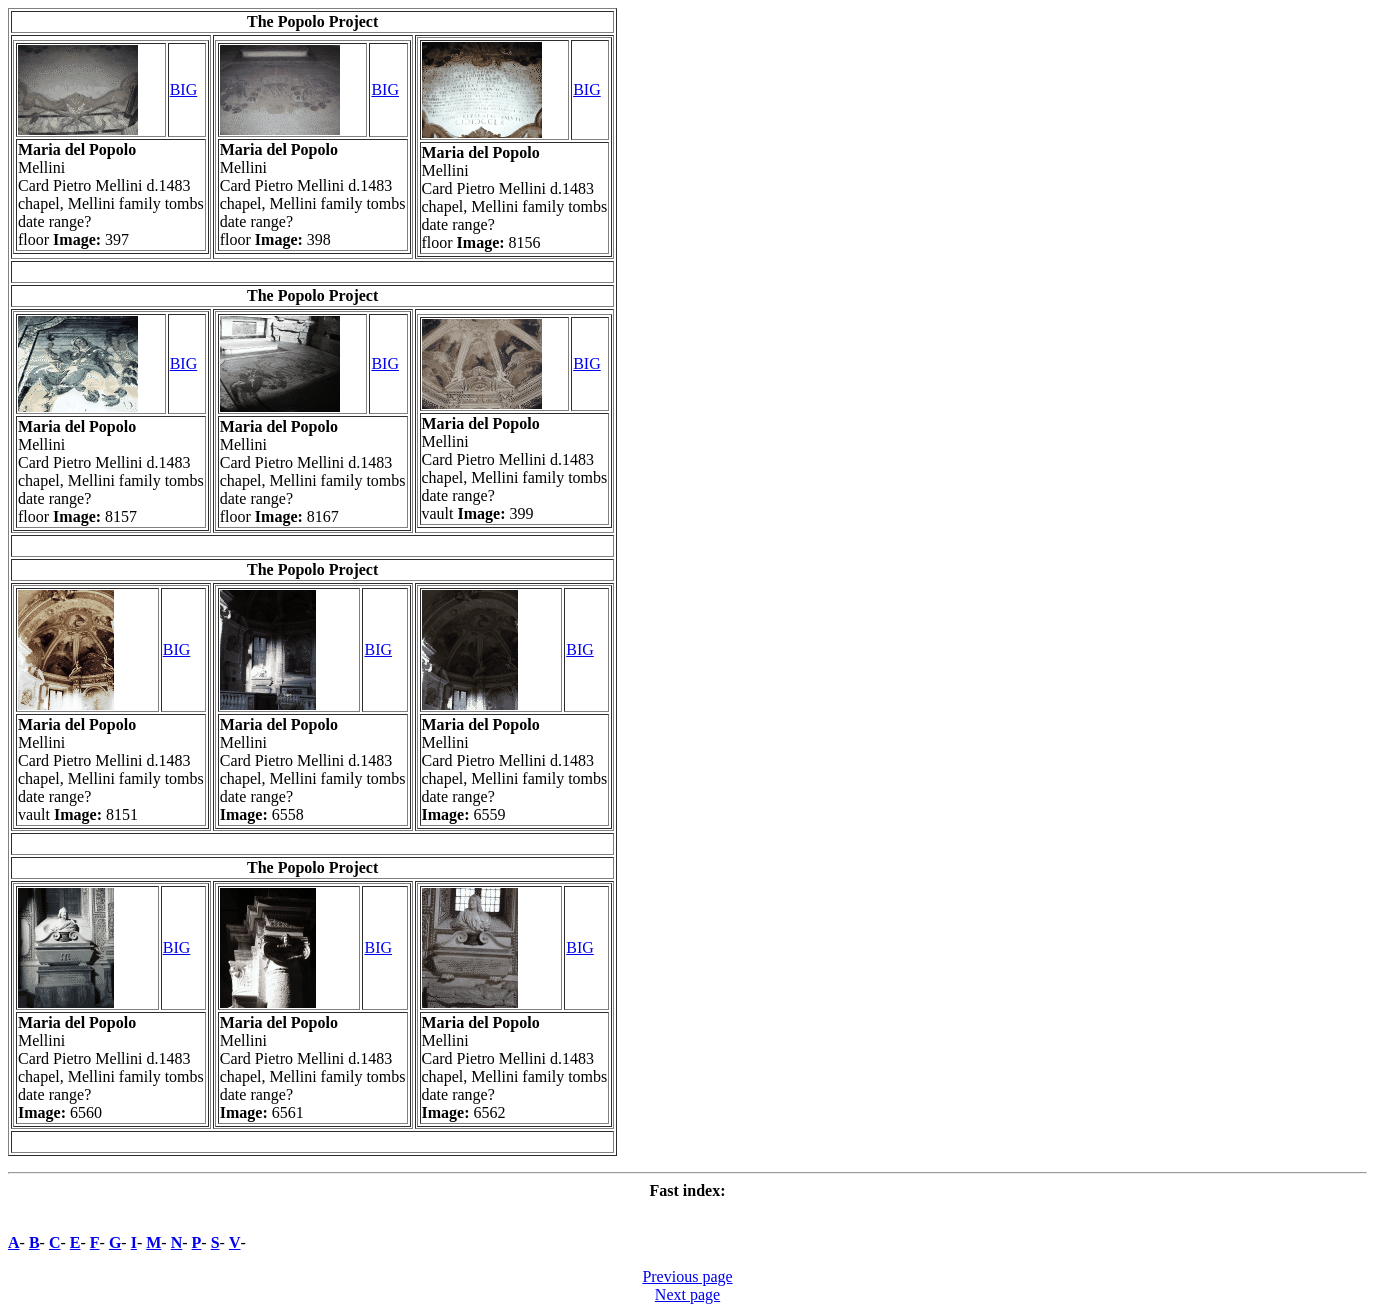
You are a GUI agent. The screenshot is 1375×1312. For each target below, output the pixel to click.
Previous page (687, 1276)
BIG (184, 89)
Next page (687, 1294)
